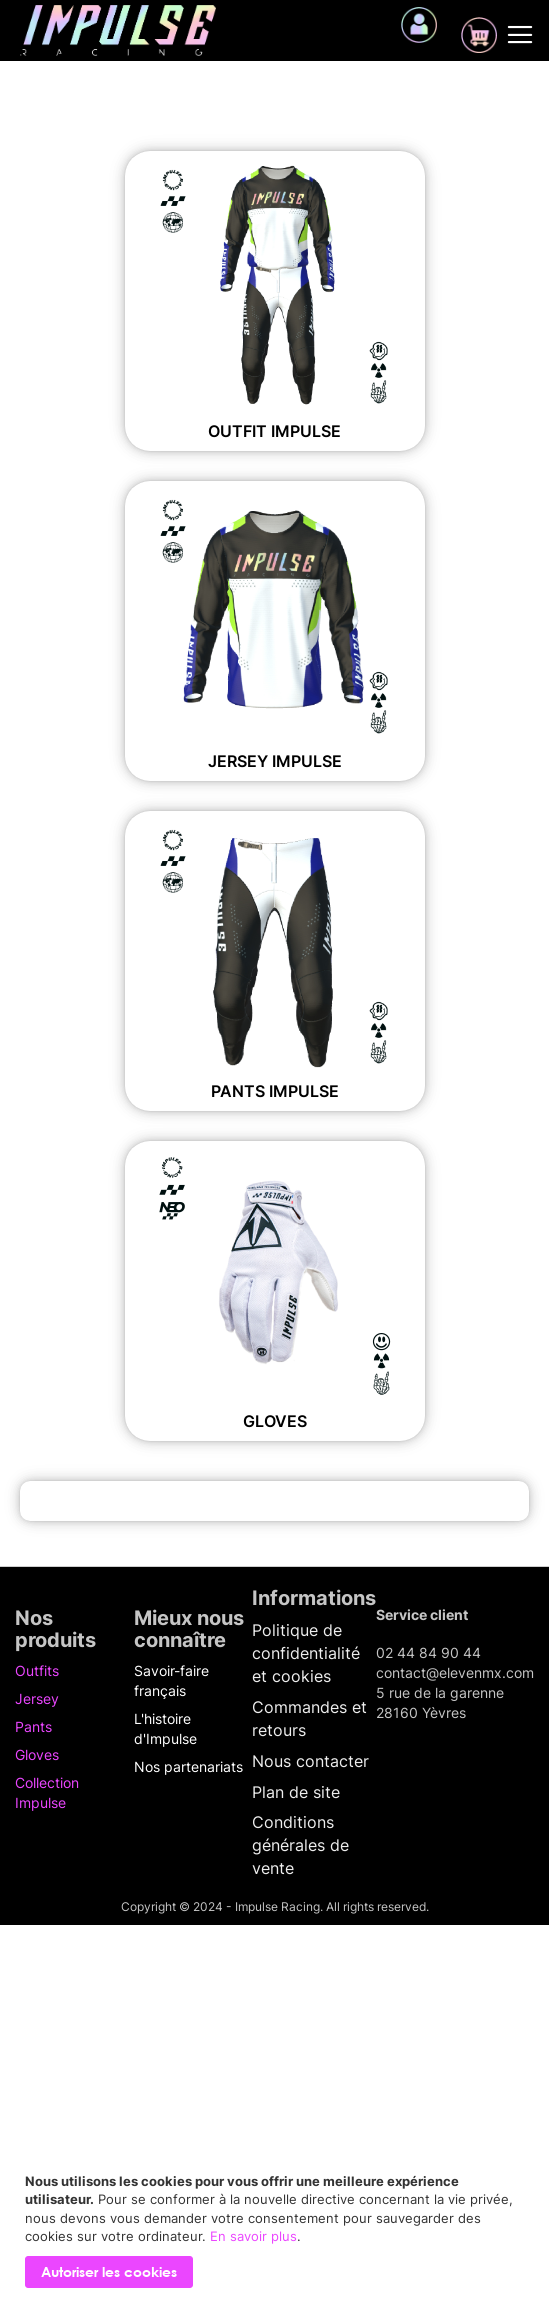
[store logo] (118, 30)
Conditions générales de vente (300, 1845)
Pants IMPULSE (275, 1091)
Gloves (275, 1421)
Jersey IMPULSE (275, 761)
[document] (277, 2230)
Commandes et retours (309, 1718)
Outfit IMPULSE (274, 431)
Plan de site (296, 1792)
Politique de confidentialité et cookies (306, 1653)
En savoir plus (253, 2236)
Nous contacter (310, 1761)
